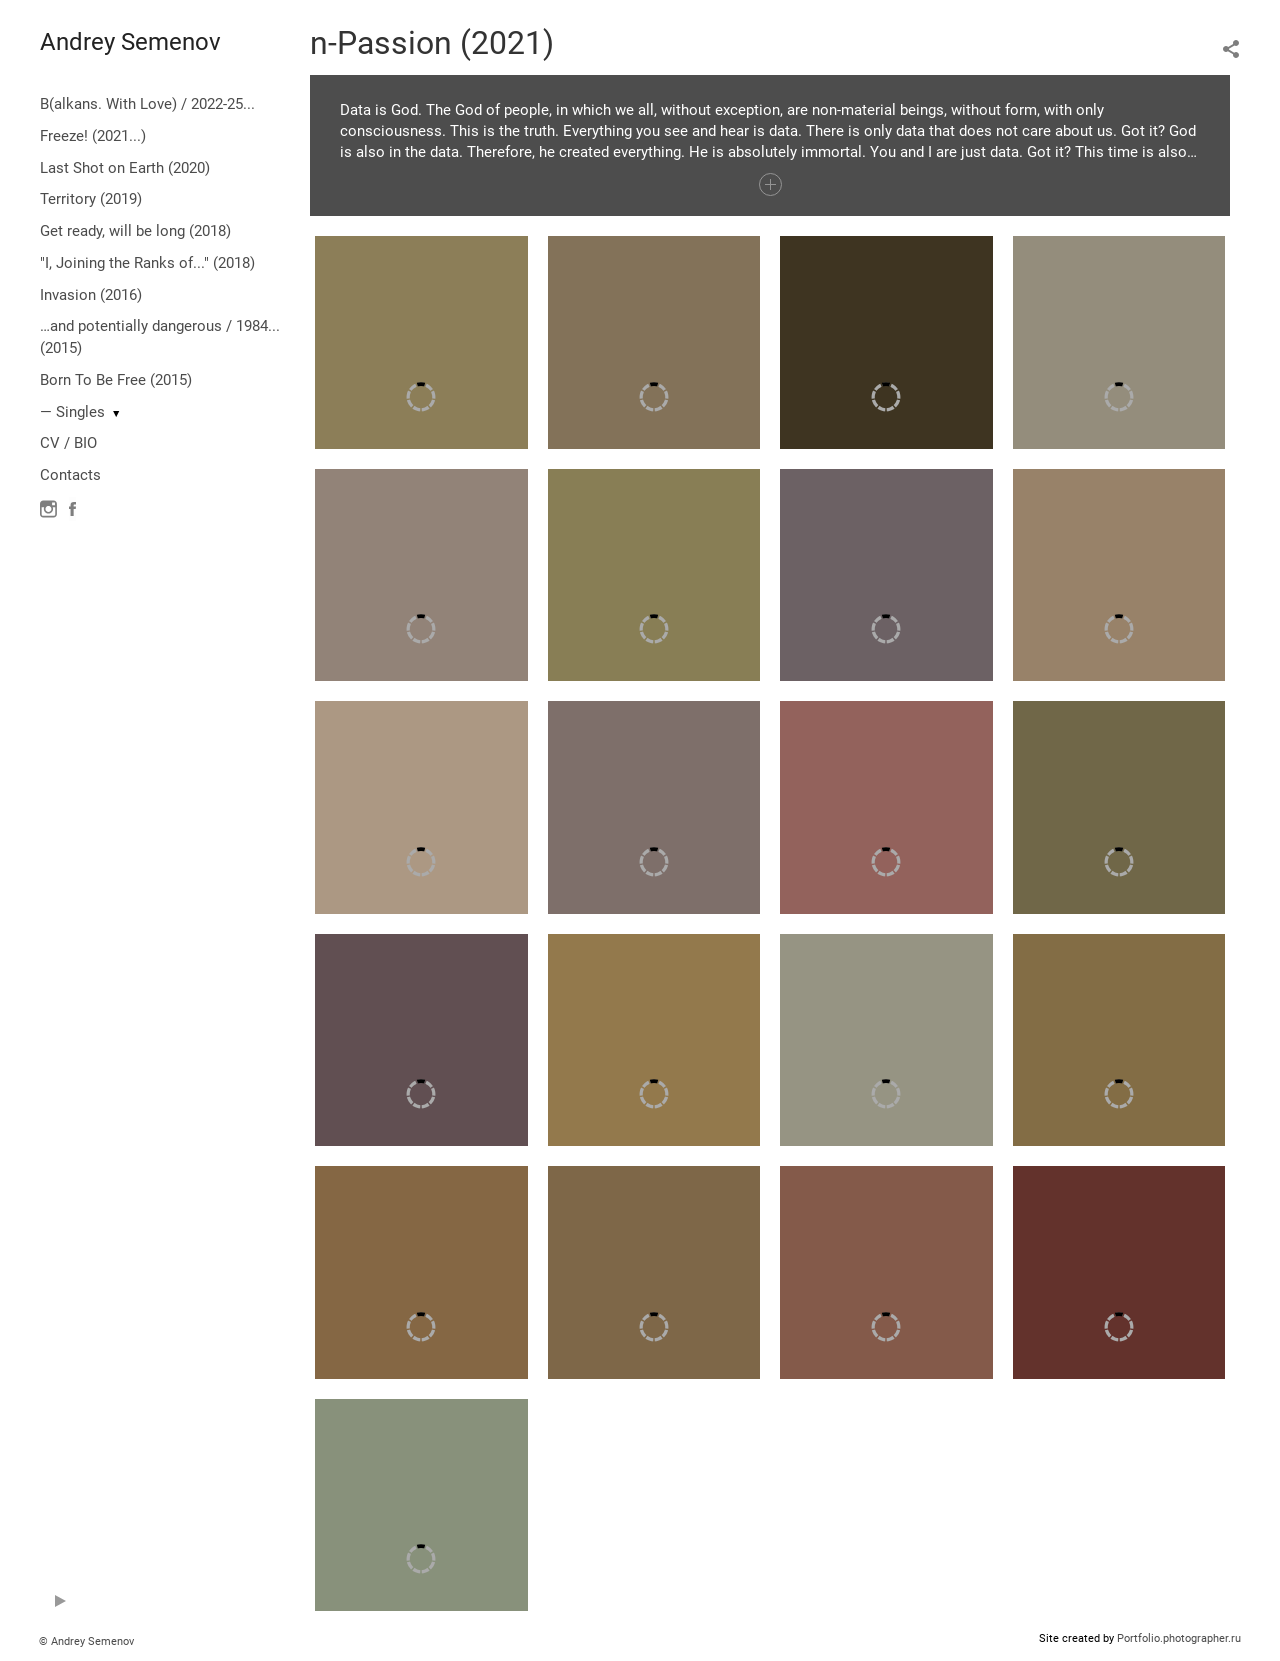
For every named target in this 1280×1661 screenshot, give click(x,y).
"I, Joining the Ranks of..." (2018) (147, 263)
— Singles (72, 412)
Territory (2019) (91, 199)
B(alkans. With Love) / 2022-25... (147, 104)
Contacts (70, 475)
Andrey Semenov (130, 42)
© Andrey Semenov (86, 1641)
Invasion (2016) (91, 295)
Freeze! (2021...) (93, 136)
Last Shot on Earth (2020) (125, 168)
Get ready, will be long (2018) (135, 231)
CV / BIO (68, 443)
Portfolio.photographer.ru (1179, 1638)
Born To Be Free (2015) (116, 380)
